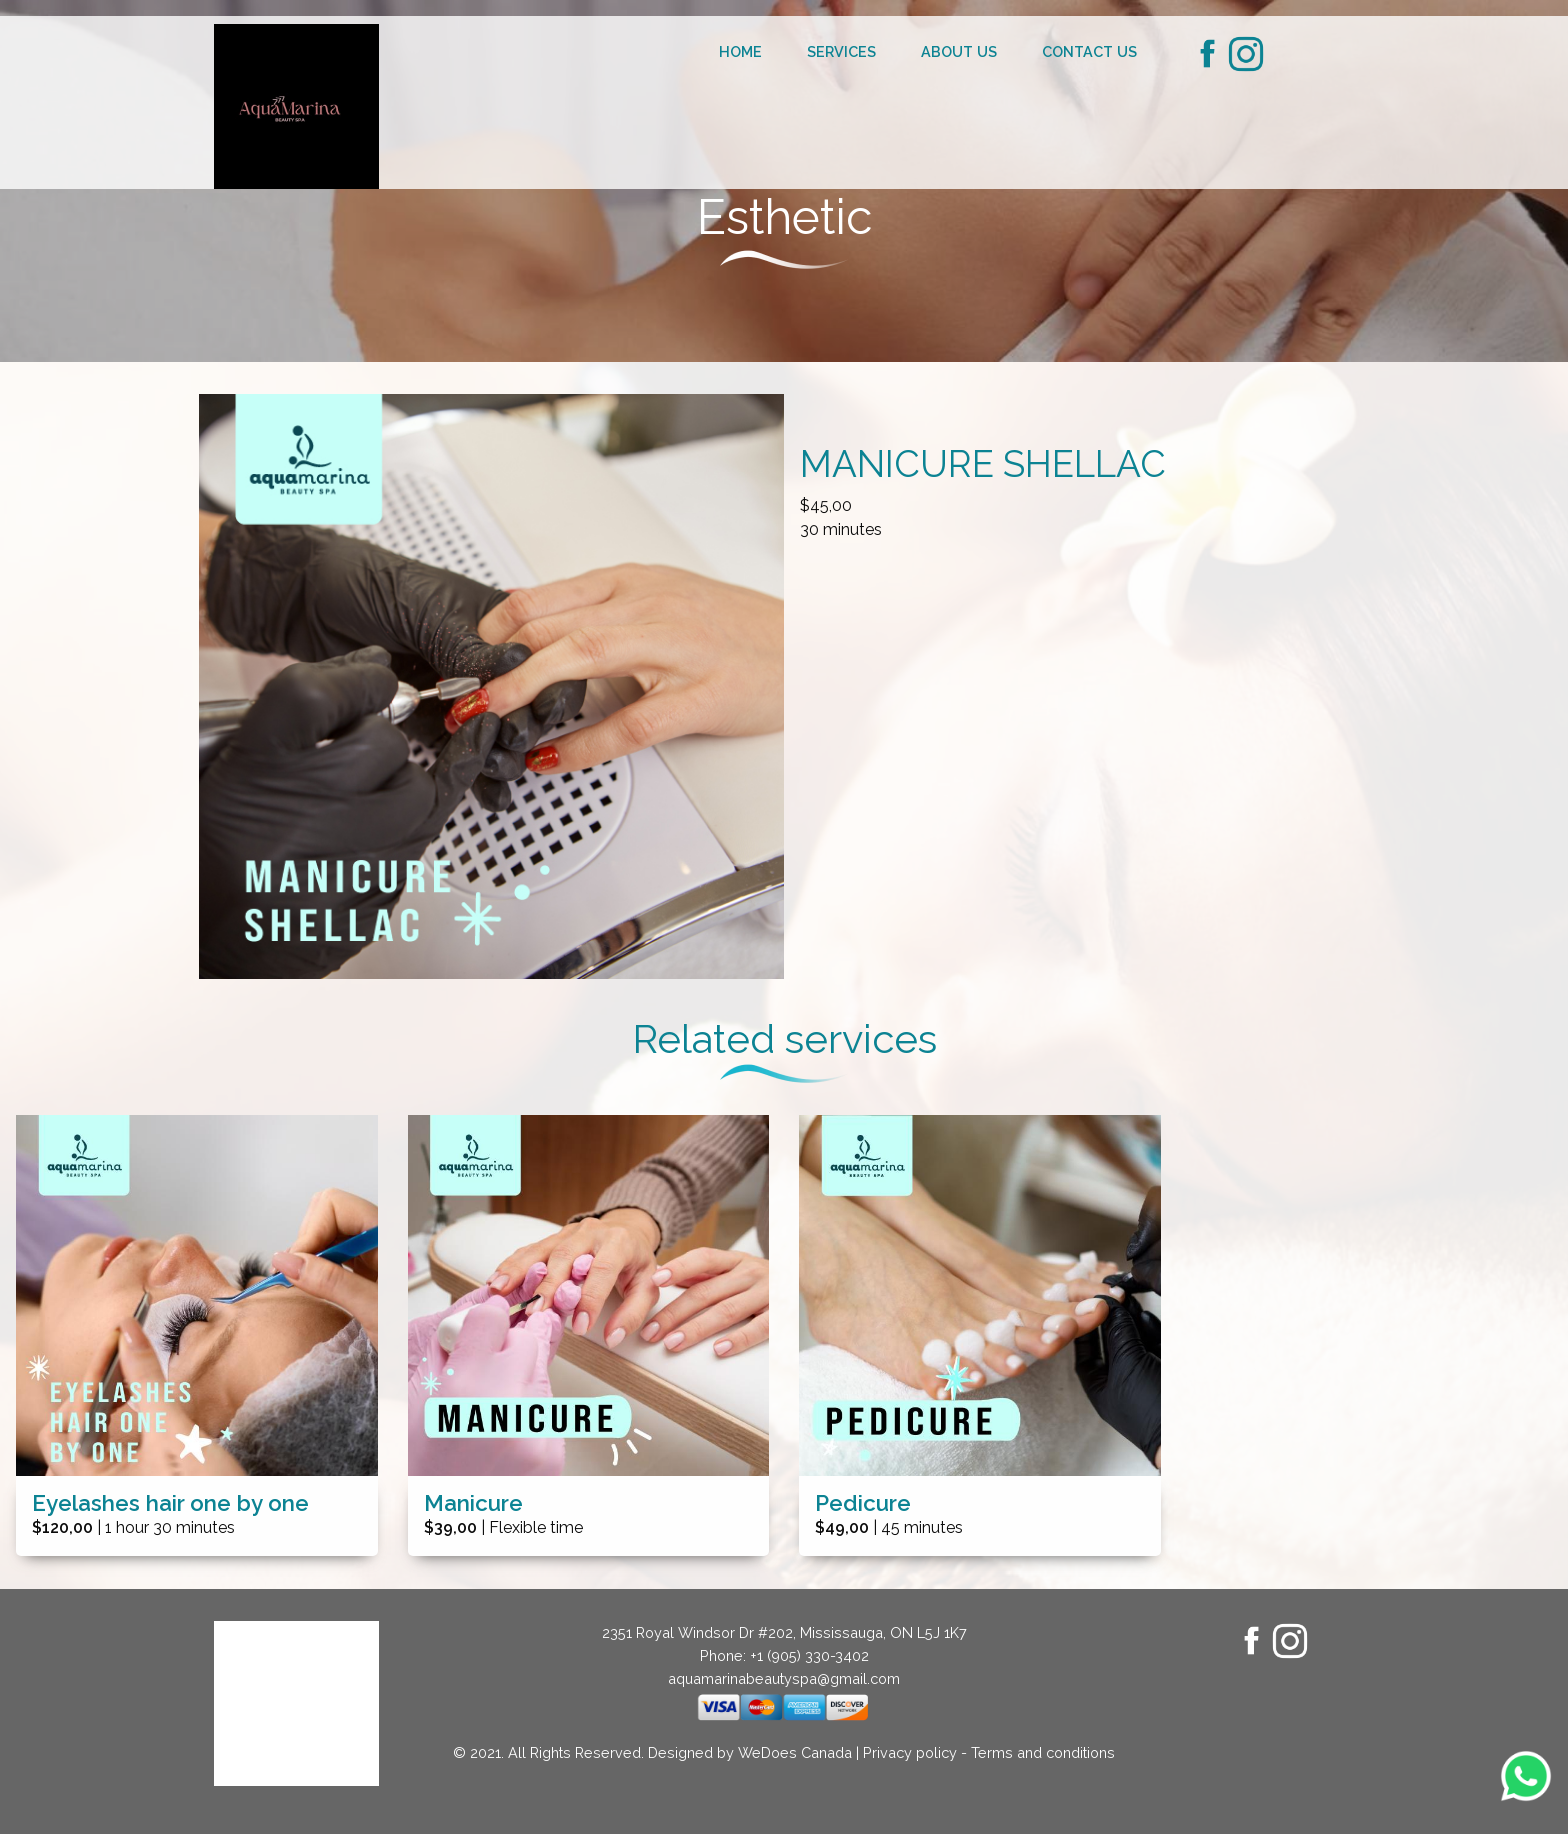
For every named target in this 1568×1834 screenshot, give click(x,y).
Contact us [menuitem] (1089, 51)
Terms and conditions (1043, 1752)
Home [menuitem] (740, 51)
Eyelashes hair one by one (170, 1503)
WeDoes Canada (795, 1752)
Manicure (473, 1503)
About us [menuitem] (959, 51)
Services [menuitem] (841, 51)
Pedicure (863, 1503)
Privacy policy (910, 1752)
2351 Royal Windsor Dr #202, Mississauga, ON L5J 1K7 (784, 1632)
